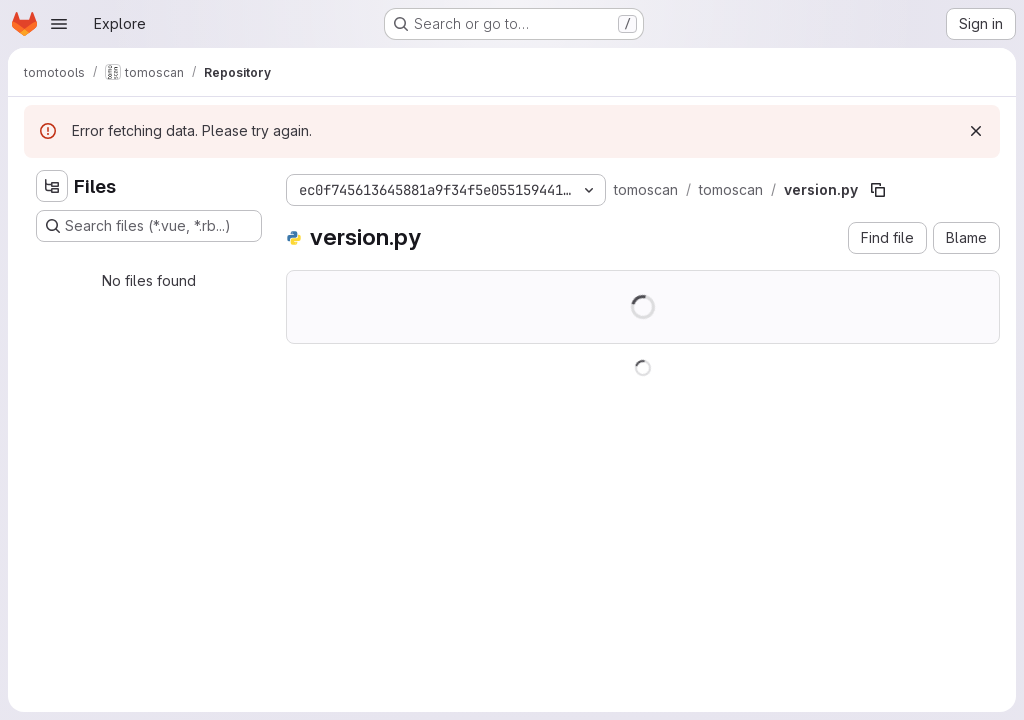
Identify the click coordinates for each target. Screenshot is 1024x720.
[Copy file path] (878, 190)
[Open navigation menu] (59, 24)
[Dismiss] (976, 131)
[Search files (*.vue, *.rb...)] (149, 226)
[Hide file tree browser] (52, 186)
